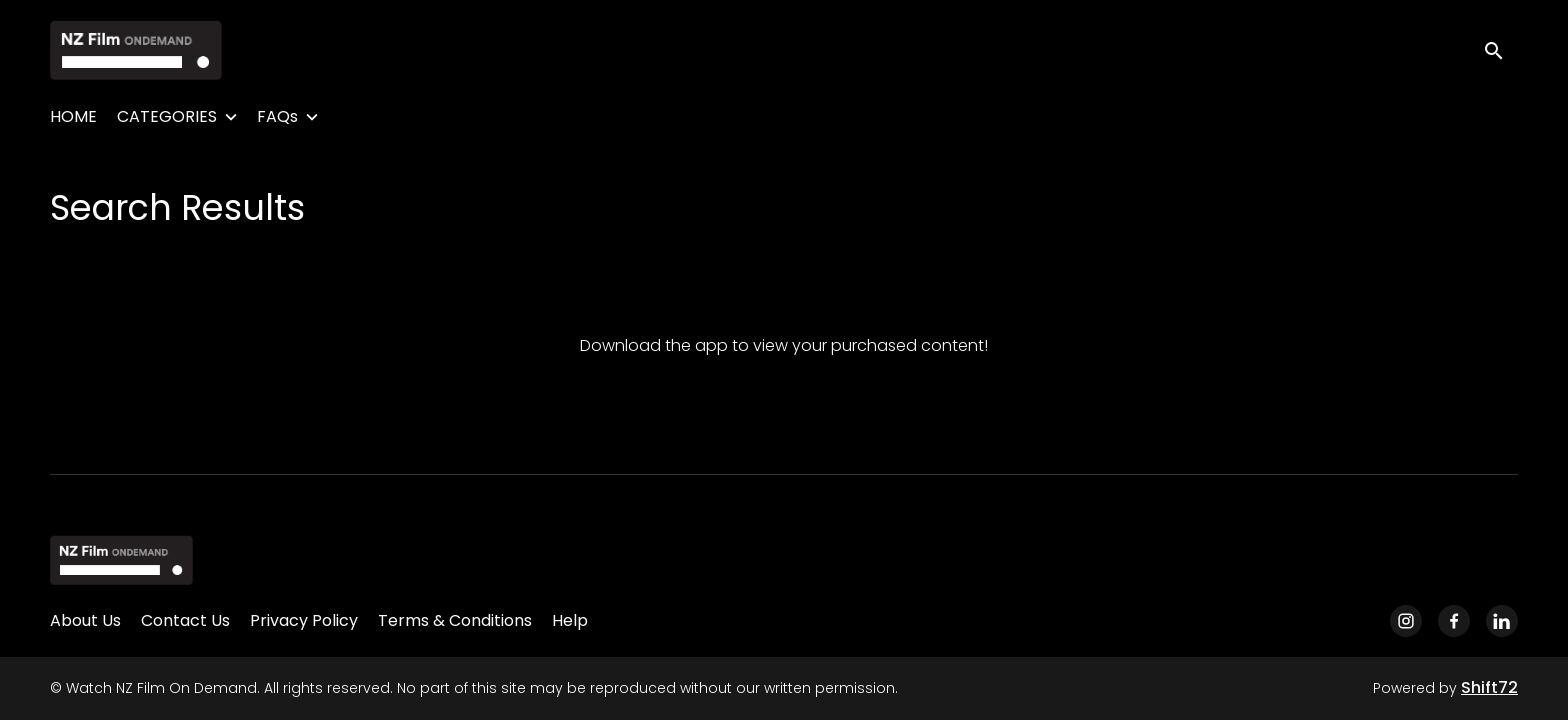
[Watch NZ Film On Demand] (121, 560)
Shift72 (1489, 687)
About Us (85, 620)
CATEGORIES (167, 116)
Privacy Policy (304, 620)
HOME (73, 116)
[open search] (1500, 49)
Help (570, 620)
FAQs (277, 116)
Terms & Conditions (455, 620)
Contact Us (185, 620)
